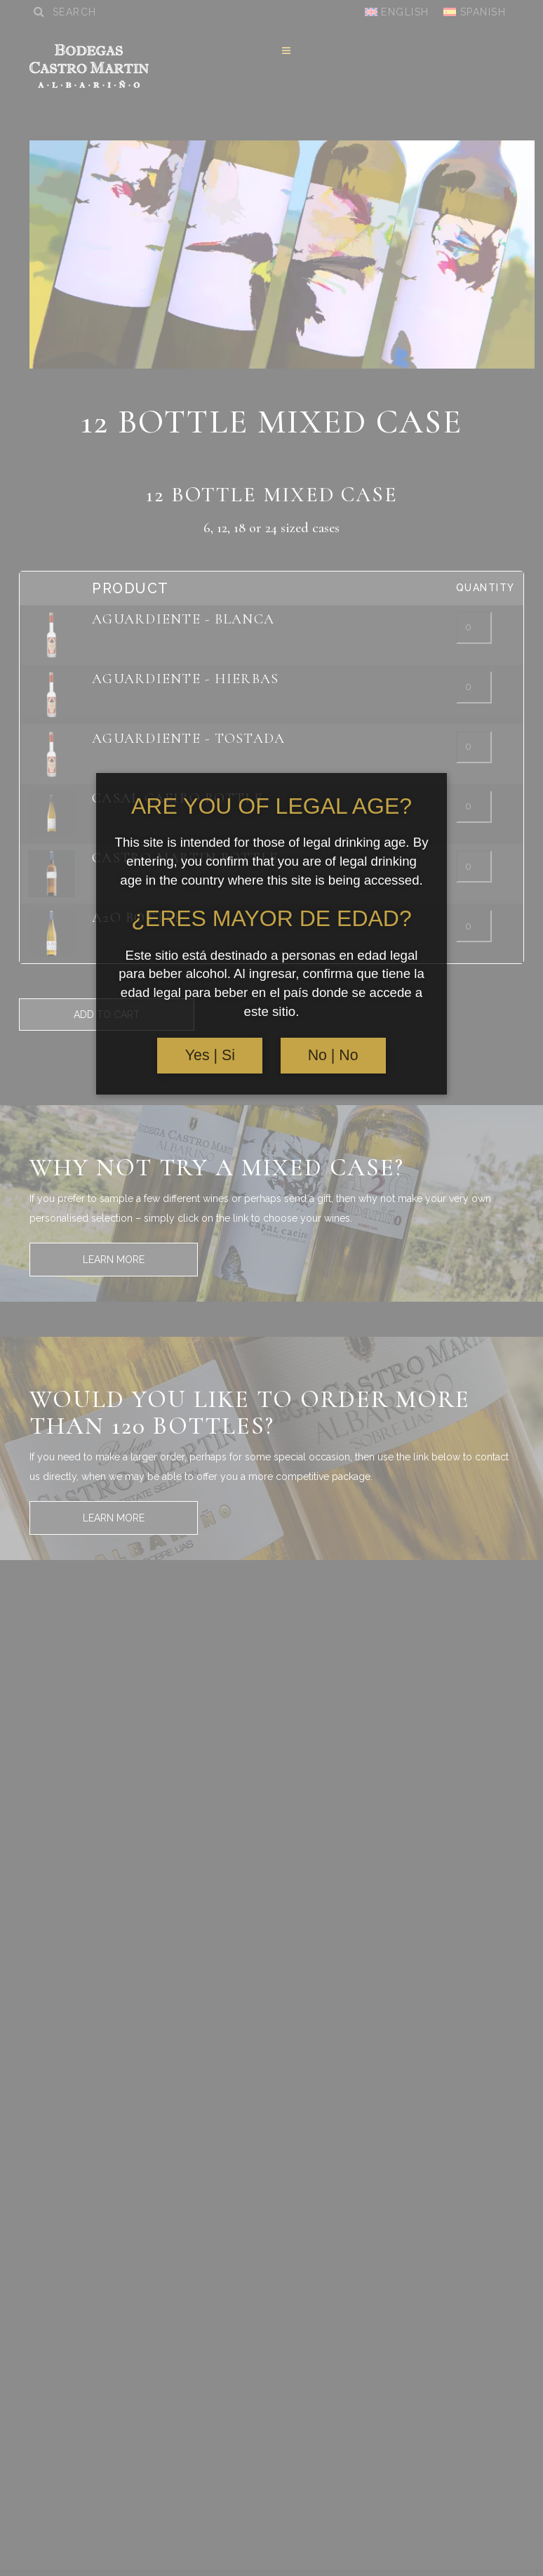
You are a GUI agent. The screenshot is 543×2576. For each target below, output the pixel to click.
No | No (333, 1055)
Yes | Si (210, 1055)
